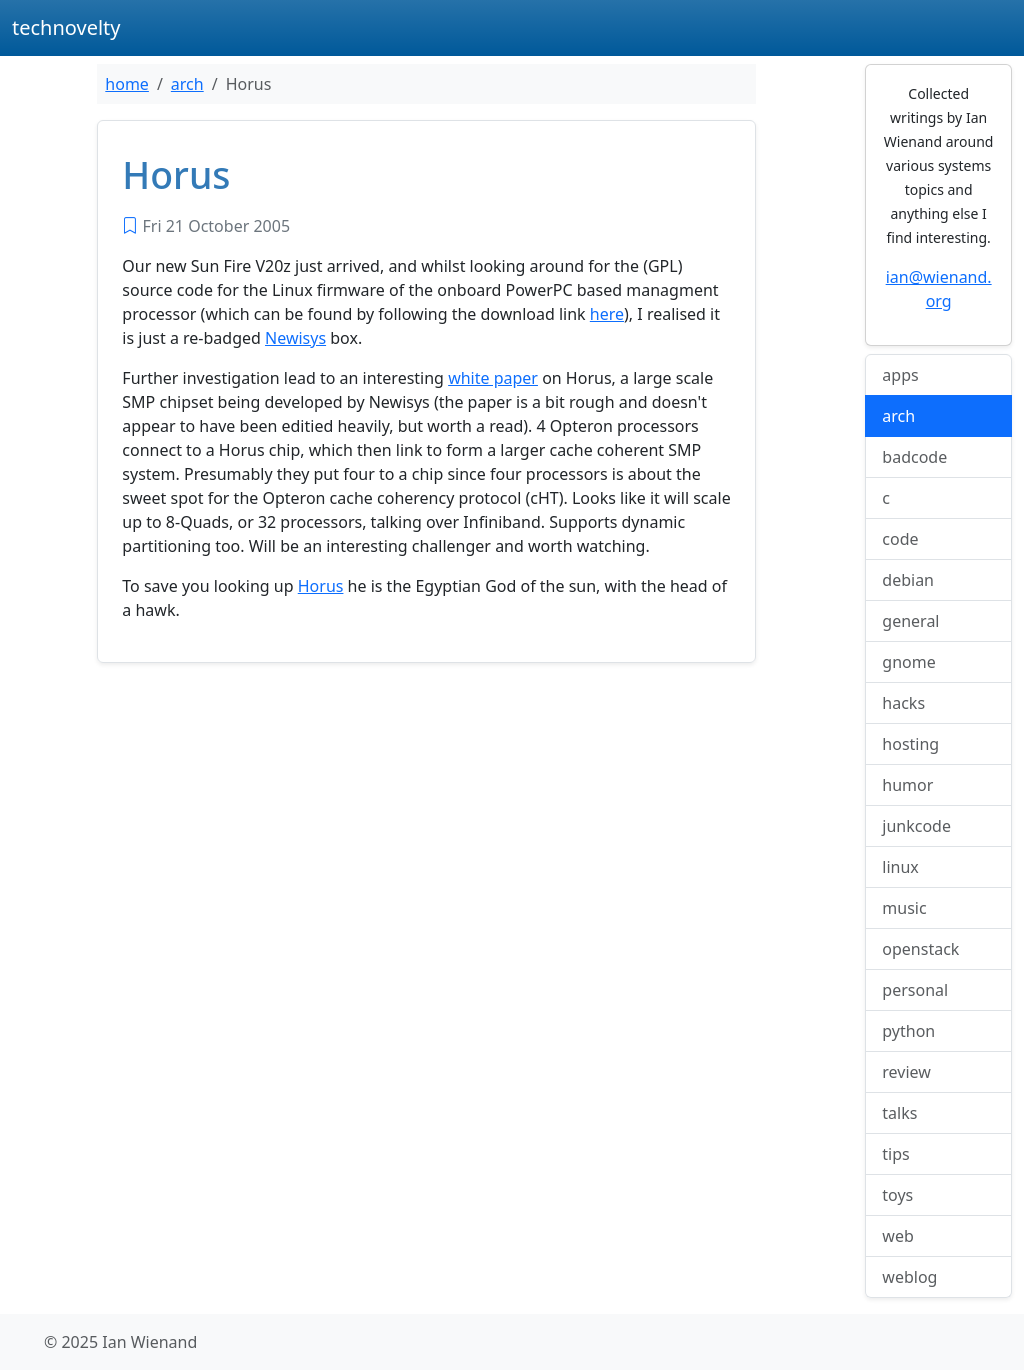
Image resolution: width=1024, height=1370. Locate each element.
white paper (493, 378)
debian (908, 580)
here (607, 314)
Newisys (295, 338)
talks (899, 1113)
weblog (909, 1277)
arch (187, 84)
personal (915, 990)
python (908, 1031)
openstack (920, 949)
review (906, 1072)
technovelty (66, 27)
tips (895, 1154)
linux (900, 867)
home (127, 84)
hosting (910, 744)
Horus (321, 586)
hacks (903, 703)
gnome (908, 662)
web (897, 1236)
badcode (914, 457)
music (904, 908)
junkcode (916, 826)
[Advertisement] (426, 827)
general (910, 621)
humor (907, 785)
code (900, 539)
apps (900, 375)
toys (897, 1195)
